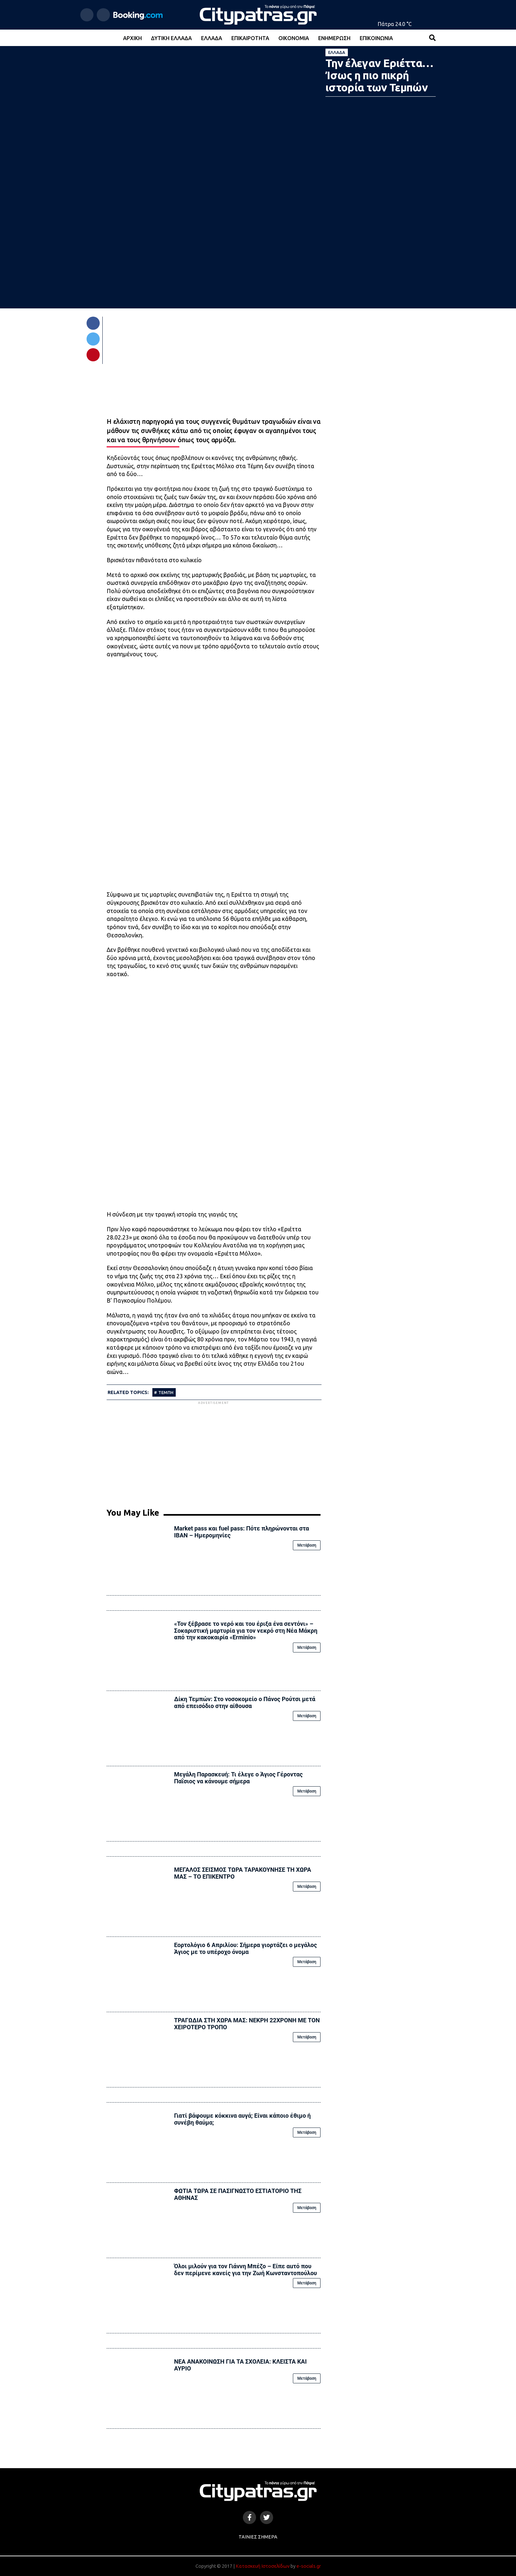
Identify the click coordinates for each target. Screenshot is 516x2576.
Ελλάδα (211, 38)
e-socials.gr (309, 2566)
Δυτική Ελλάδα (171, 38)
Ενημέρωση (334, 38)
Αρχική (132, 38)
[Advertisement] (213, 1452)
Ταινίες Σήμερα (258, 2537)
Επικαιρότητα (250, 38)
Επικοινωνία (376, 38)
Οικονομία (293, 38)
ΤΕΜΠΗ (165, 1392)
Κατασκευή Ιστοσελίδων (263, 2566)
